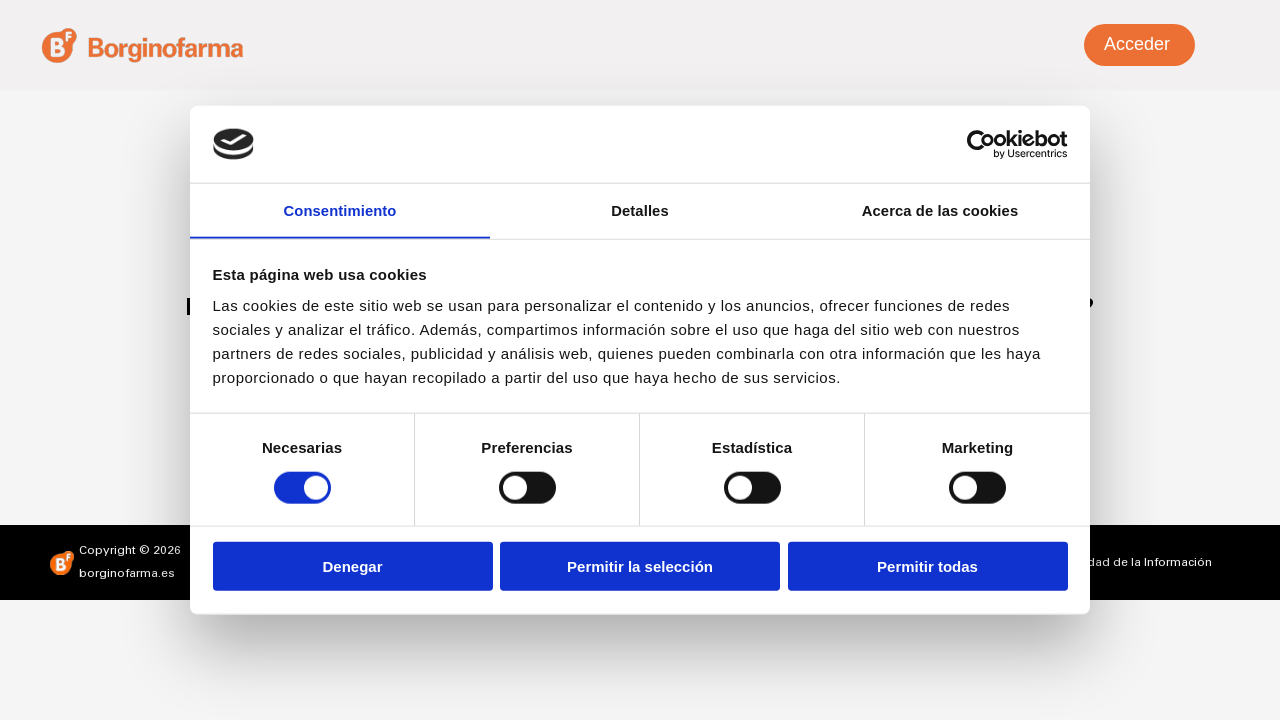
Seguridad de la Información (1131, 563)
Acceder (1137, 44)
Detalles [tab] (640, 209)
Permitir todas (927, 567)
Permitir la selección (640, 567)
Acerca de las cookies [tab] (940, 209)
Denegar (352, 567)
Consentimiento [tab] (340, 209)
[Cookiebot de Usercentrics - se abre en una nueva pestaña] (980, 143)
